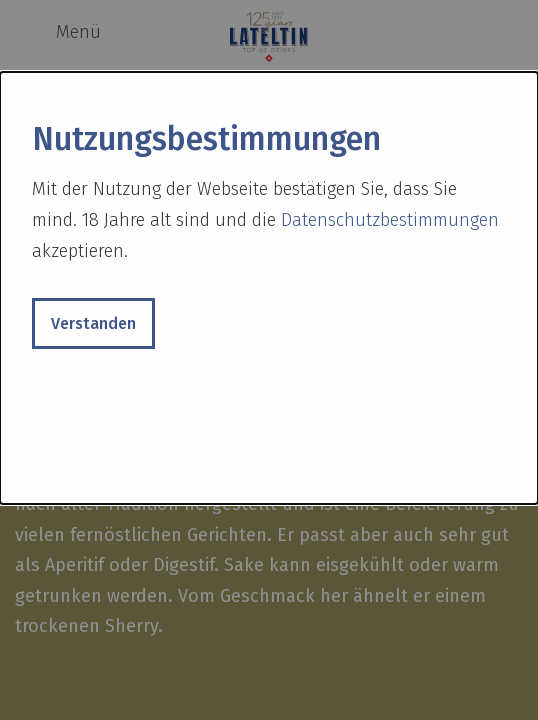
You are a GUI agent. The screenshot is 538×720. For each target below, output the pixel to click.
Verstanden (93, 323)
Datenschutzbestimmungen (390, 220)
